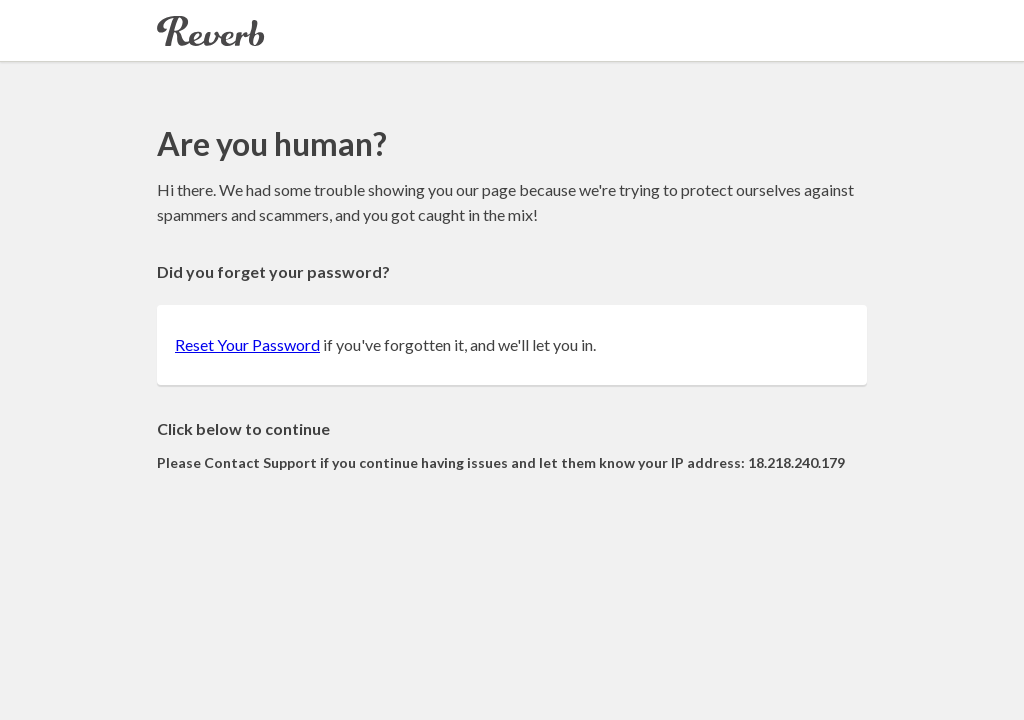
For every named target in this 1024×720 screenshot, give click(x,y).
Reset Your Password (247, 344)
